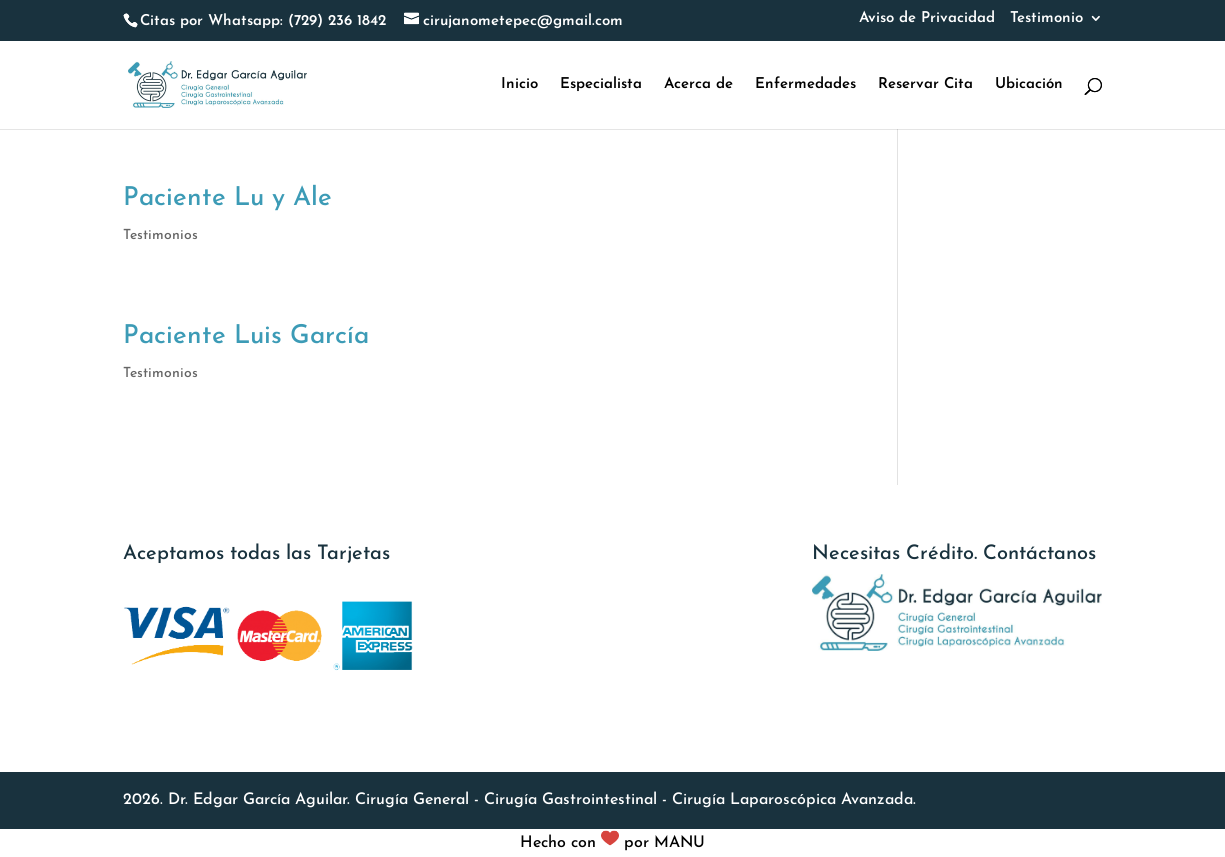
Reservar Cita (925, 85)
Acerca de (698, 85)
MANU (679, 843)
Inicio (519, 85)
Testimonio (1046, 18)
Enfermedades (805, 85)
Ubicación (1029, 85)
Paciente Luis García (246, 336)
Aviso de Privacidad (927, 18)
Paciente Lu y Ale (227, 198)
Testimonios (160, 235)
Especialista (601, 85)
